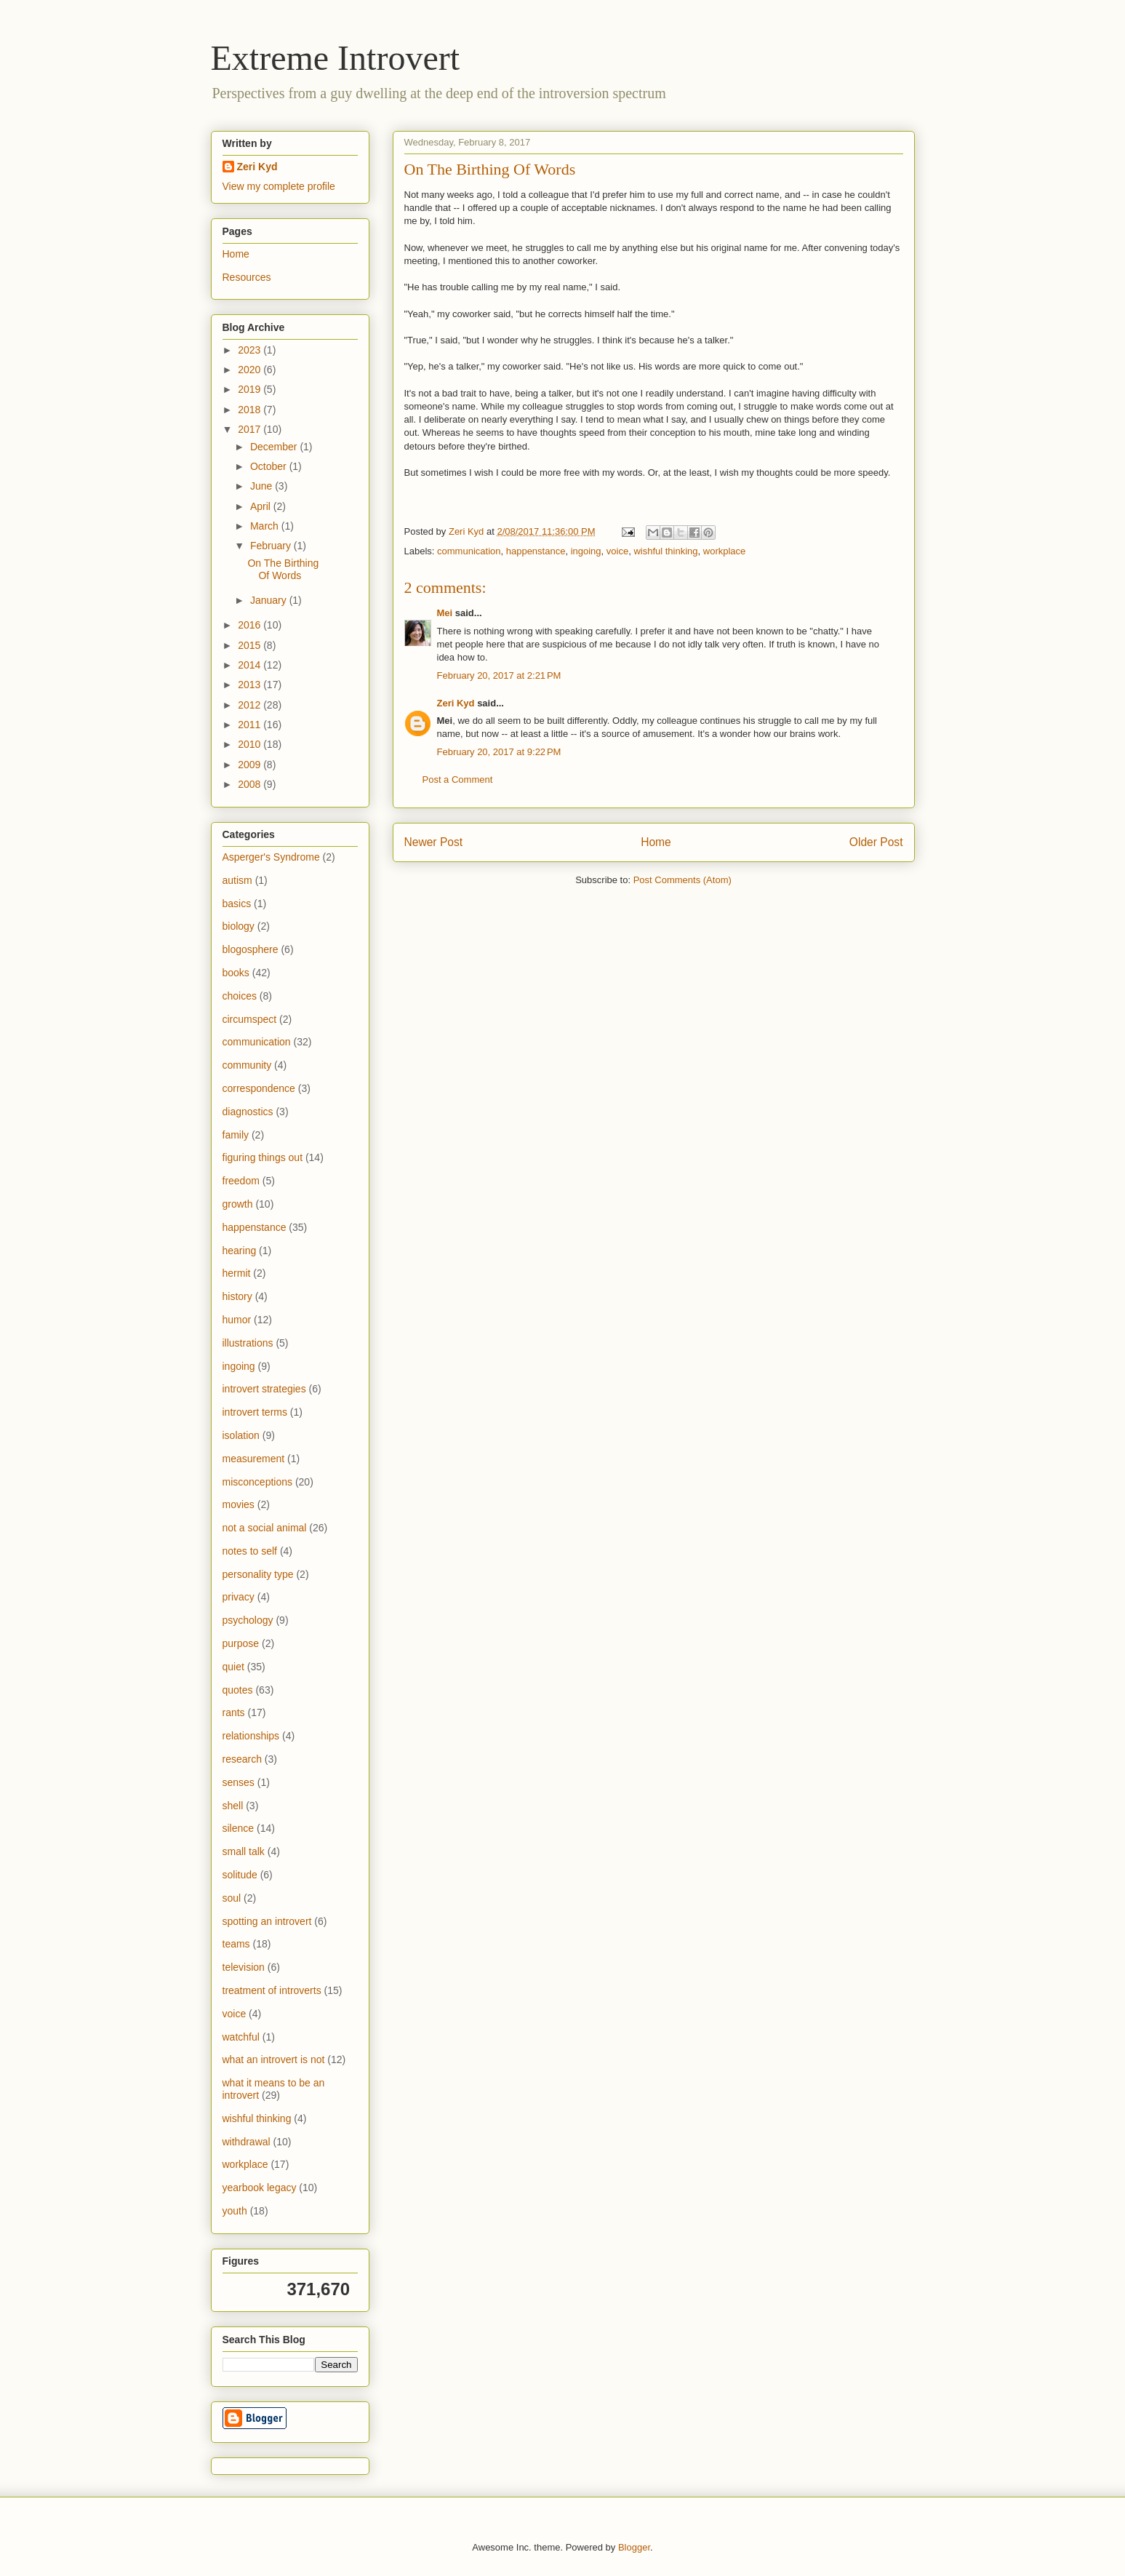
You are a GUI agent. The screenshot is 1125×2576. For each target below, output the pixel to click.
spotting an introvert (267, 1921)
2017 (250, 429)
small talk (244, 1851)
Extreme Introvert (335, 58)
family (236, 1135)
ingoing (586, 551)
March (265, 526)
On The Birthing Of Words (283, 569)
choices (240, 996)
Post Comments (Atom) (682, 879)
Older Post (876, 842)
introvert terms (255, 1412)
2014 (250, 665)
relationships (251, 1736)
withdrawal (247, 2142)
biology (239, 926)
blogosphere (251, 949)
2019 (250, 389)
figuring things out (263, 1157)
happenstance (536, 551)
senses (239, 1782)
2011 (250, 724)
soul (232, 1898)
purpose (241, 1643)
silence (239, 1828)
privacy (239, 1597)
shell (233, 1805)
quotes (238, 1690)
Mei (445, 612)
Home (656, 842)
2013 (250, 684)
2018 (250, 409)
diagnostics (248, 1111)
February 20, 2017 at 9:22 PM (499, 751)
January (269, 600)
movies (239, 1504)
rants (234, 1712)
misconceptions (258, 1482)
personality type (258, 1574)
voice (617, 551)
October (269, 466)
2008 (250, 784)
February (272, 545)
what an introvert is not (274, 2059)
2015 (250, 645)
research (242, 1759)
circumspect (250, 1019)
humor (237, 1319)
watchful (241, 2037)
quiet (233, 1666)
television (244, 1967)
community (247, 1065)
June (262, 486)
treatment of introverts (272, 1990)
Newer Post (433, 842)
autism (237, 880)
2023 (250, 350)
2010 (250, 744)
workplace (724, 551)
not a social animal (265, 1528)
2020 (250, 369)
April (261, 506)
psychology (248, 1620)
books (236, 972)
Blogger (634, 2547)
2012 (250, 705)
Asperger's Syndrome (271, 857)
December (275, 446)
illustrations (248, 1343)
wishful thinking (665, 551)
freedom (241, 1181)
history (237, 1296)
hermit (237, 1273)
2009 (250, 764)
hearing (240, 1250)
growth (238, 1204)
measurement (254, 1458)
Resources (247, 277)
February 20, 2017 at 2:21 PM (499, 675)
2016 (250, 625)
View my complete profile (279, 186)
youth (235, 2211)
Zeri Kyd (456, 703)
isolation (241, 1435)
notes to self (250, 1551)
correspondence (259, 1088)
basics (237, 903)
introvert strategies (264, 1389)
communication (468, 551)
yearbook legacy (260, 2187)
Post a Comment (458, 779)
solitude (240, 1875)
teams (236, 1944)
